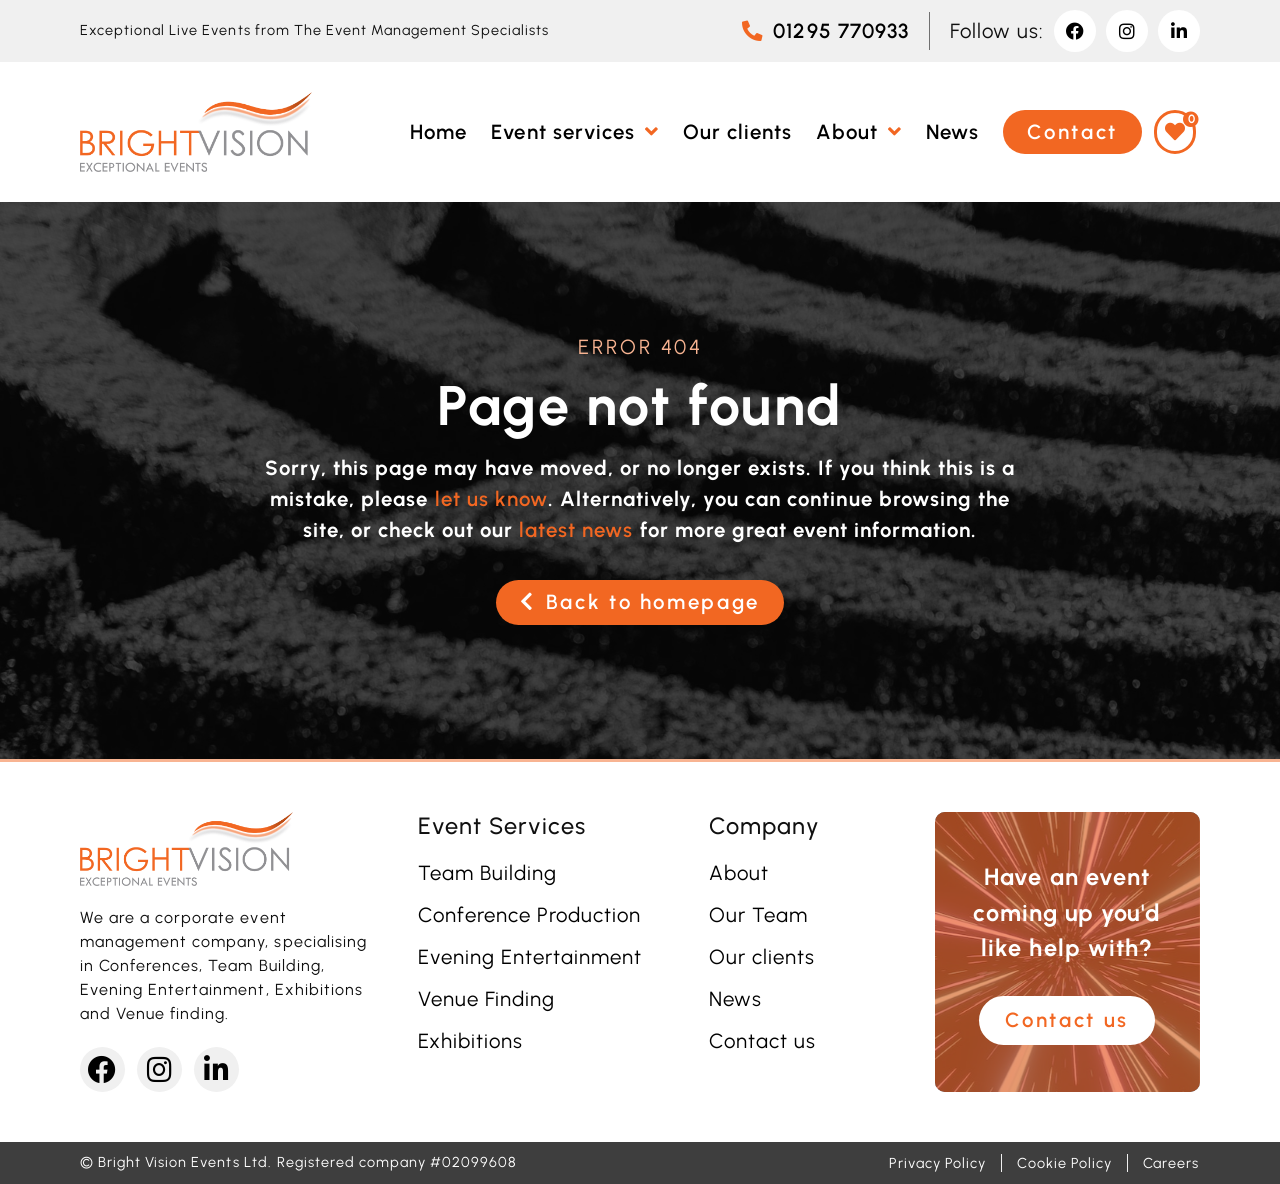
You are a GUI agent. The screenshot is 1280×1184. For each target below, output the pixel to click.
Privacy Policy (937, 1163)
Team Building (487, 873)
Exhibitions (470, 1041)
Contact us (762, 1041)
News (735, 999)
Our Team (758, 915)
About (739, 873)
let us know (491, 499)
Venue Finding (486, 999)
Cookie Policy (1064, 1163)
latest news (576, 530)
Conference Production (530, 915)
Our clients (762, 957)
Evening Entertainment (530, 957)
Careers (1171, 1163)
